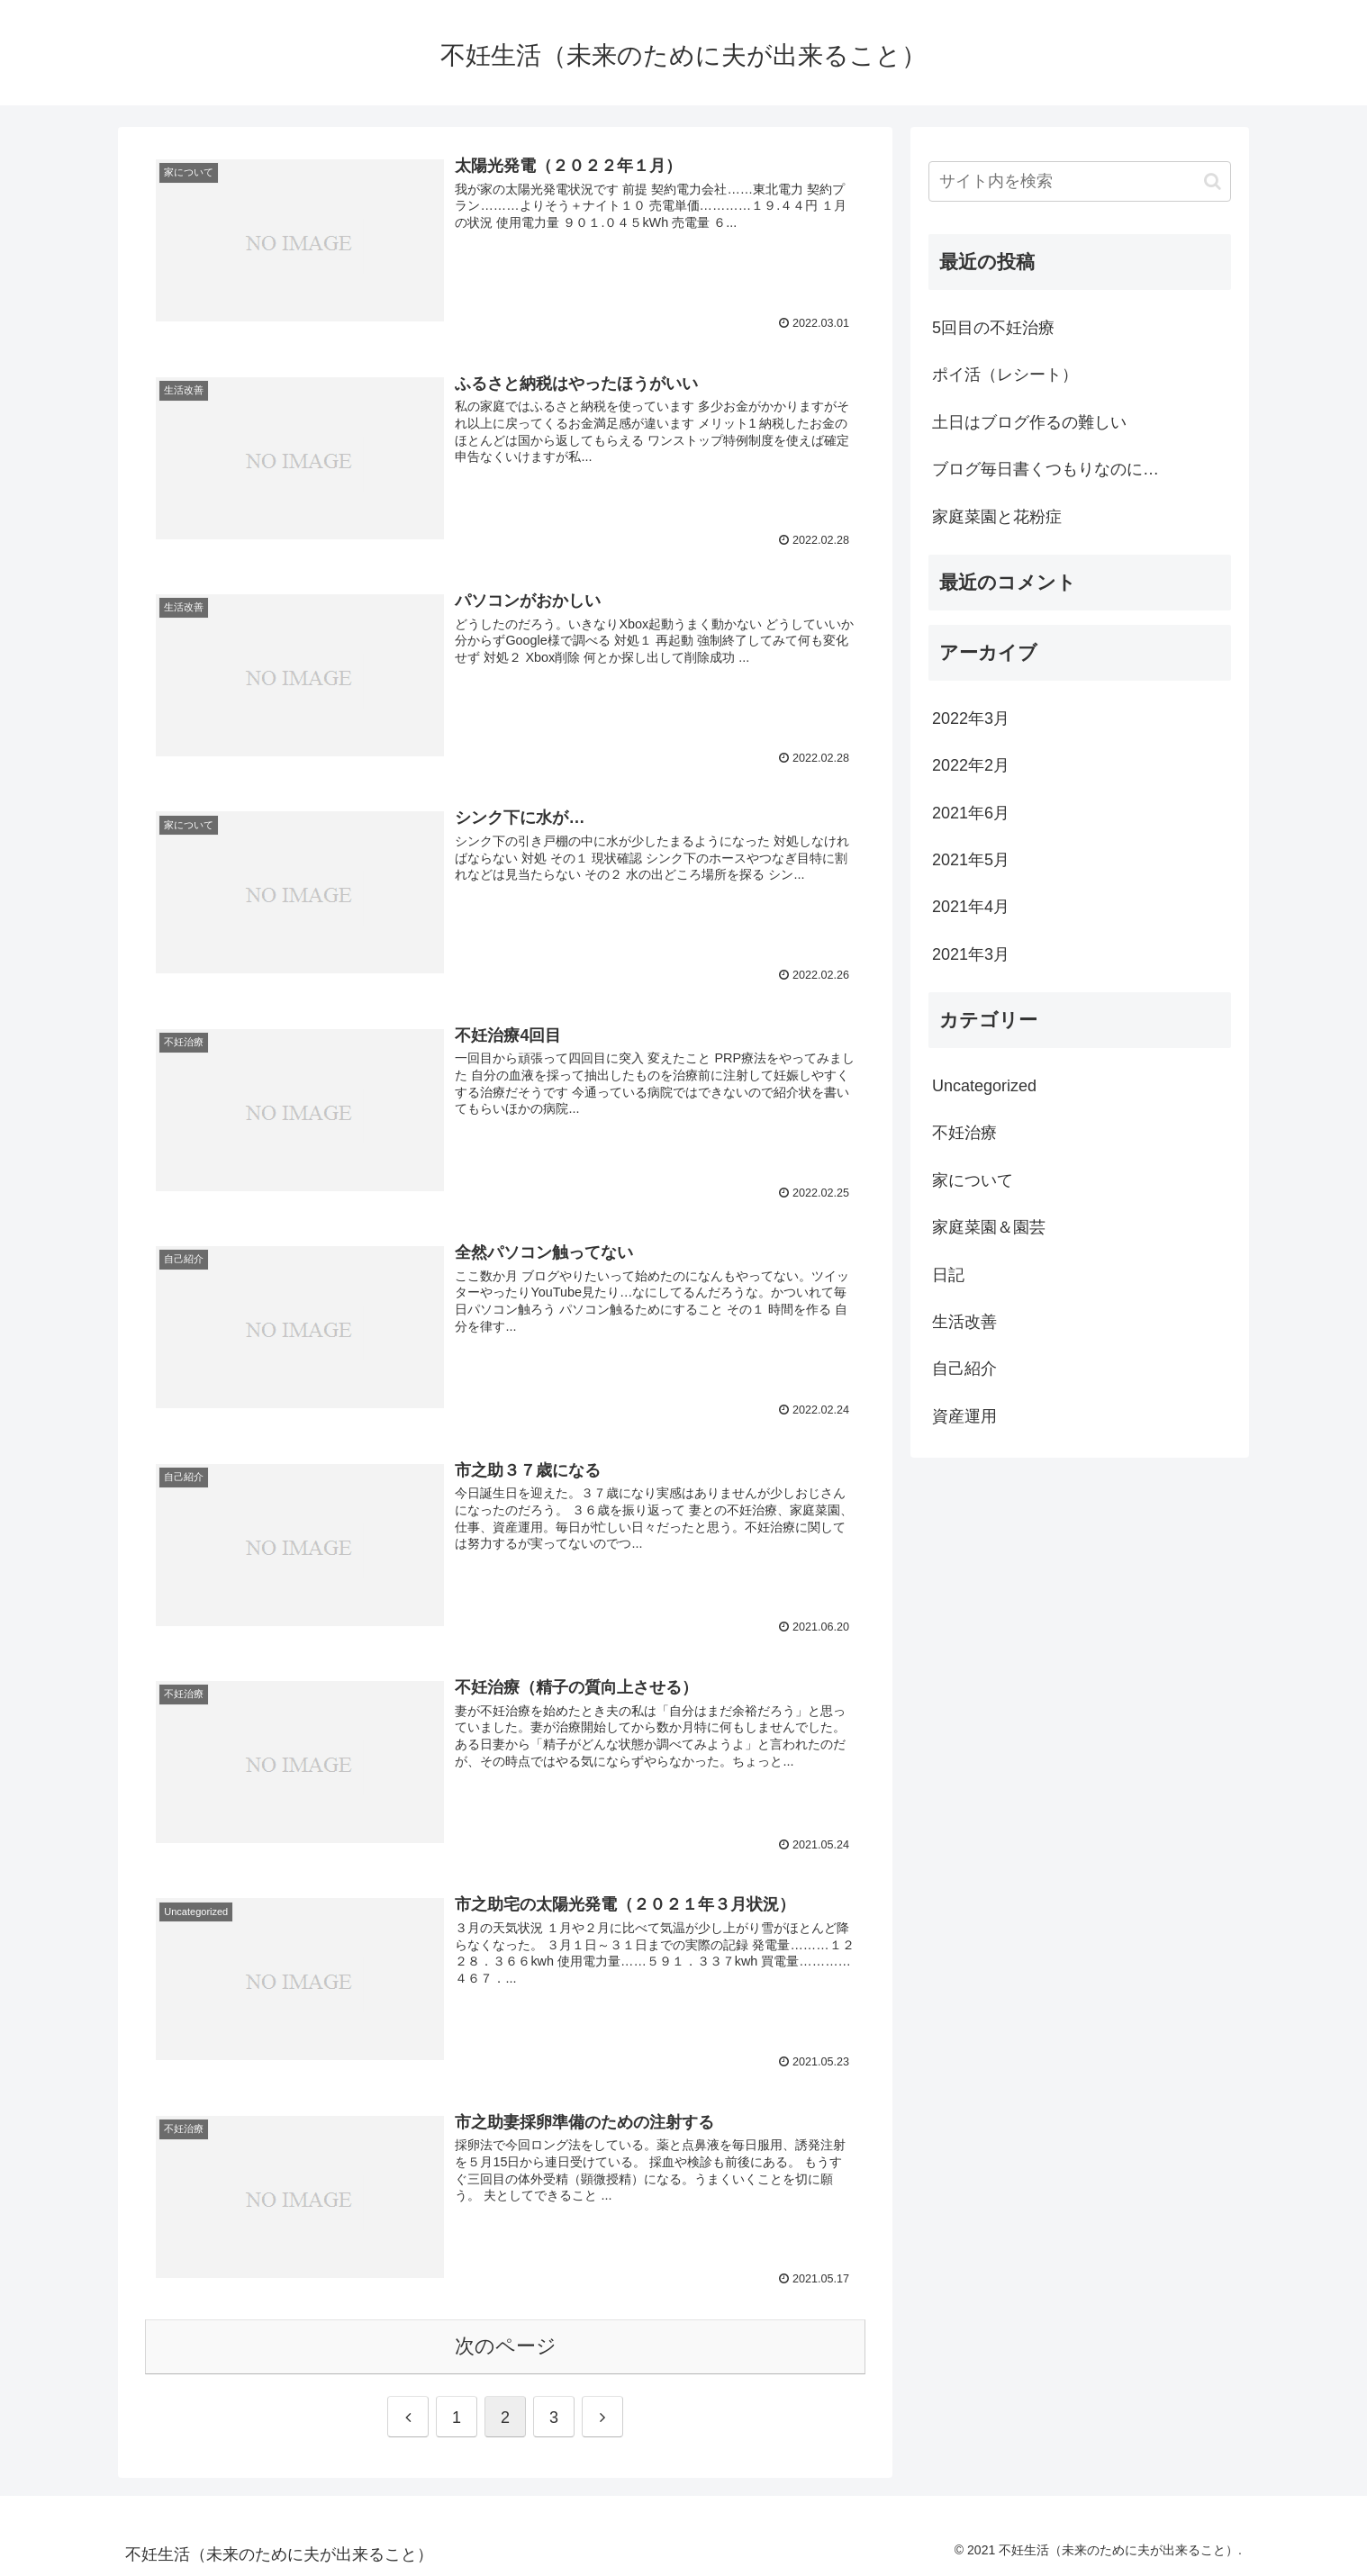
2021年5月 (970, 860)
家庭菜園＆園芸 (989, 1227)
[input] (1079, 181)
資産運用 (964, 1416)
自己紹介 (964, 1369)
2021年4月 (970, 907)
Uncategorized (984, 1086)
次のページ (506, 2346)
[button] (1212, 181)
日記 (948, 1275)
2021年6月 (970, 813)
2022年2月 (970, 765)
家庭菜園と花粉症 (997, 517)
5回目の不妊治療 (993, 328)
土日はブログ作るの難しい (1029, 422)
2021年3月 (970, 954)
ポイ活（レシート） (1005, 375)
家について (972, 1180)
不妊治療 (964, 1133)
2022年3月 (970, 719)
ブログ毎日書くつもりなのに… (1045, 469)
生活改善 (964, 1322)
